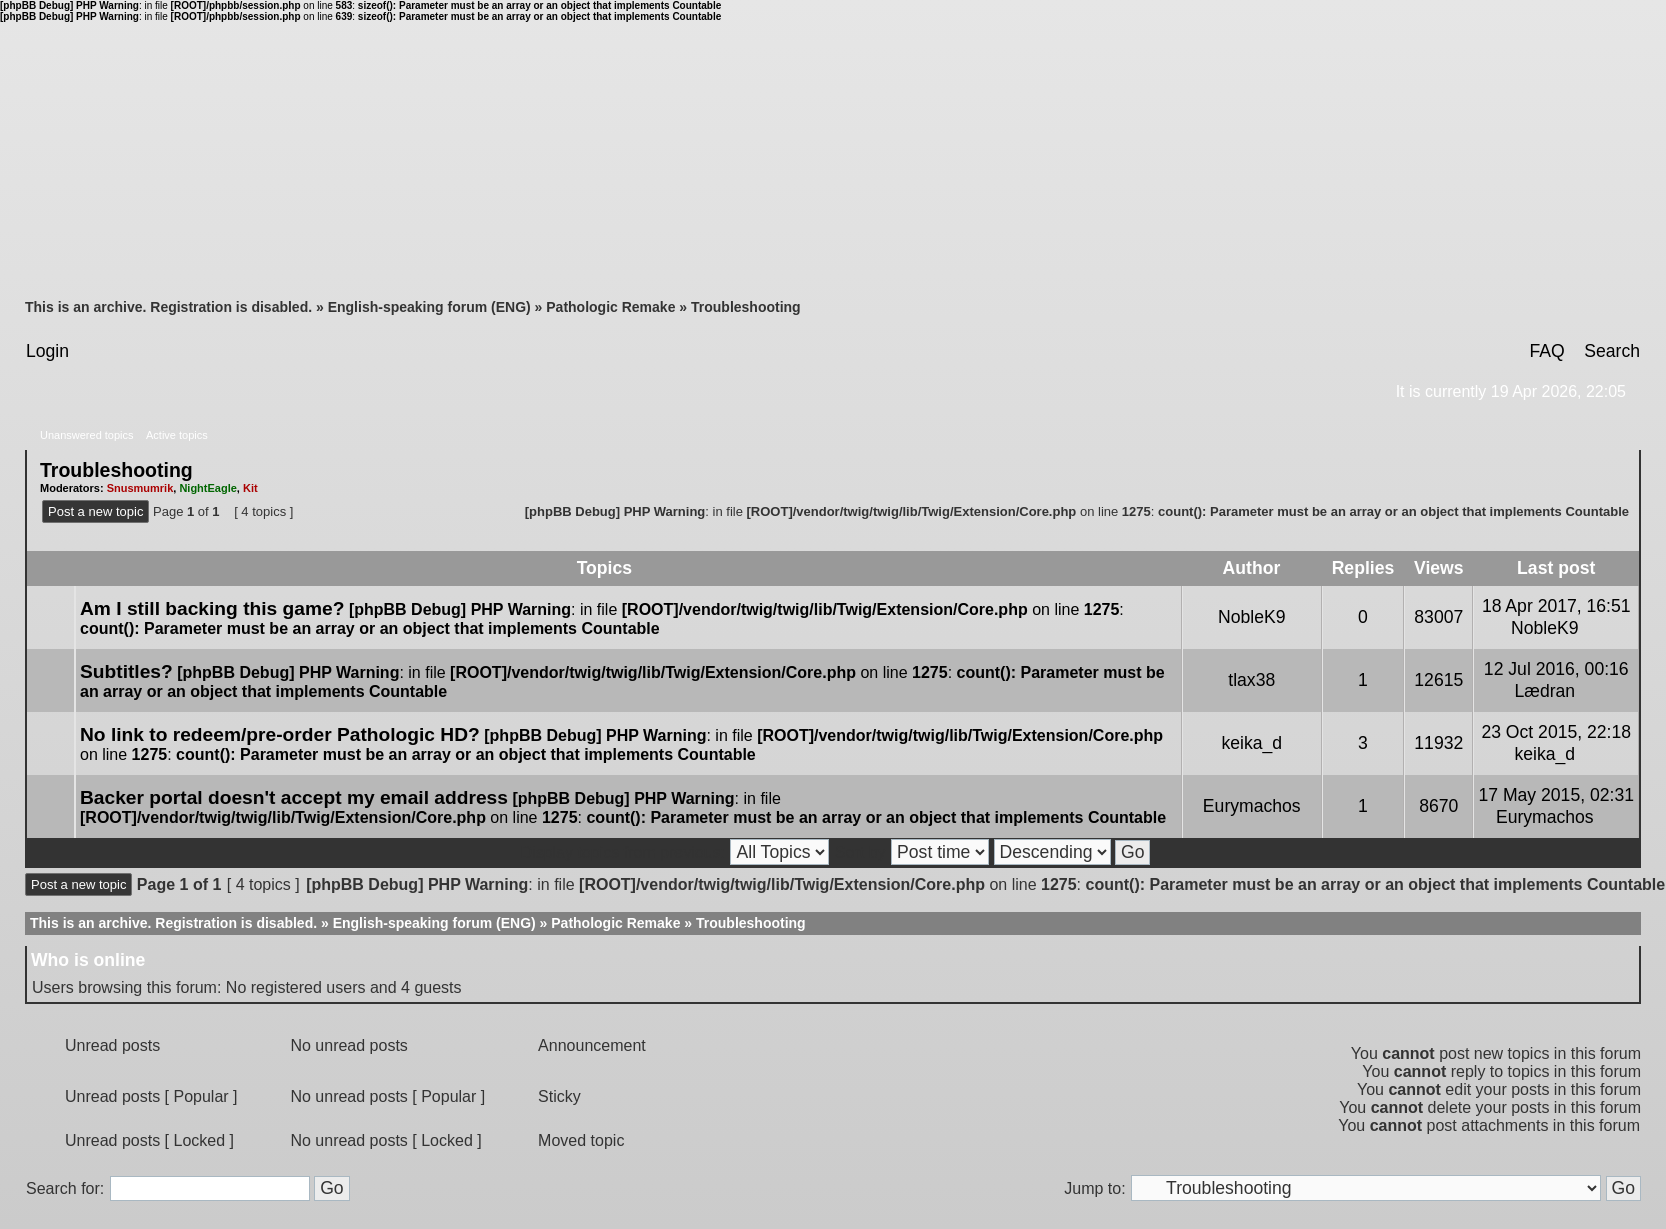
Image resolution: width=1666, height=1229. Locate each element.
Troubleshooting (746, 307)
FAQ (1546, 351)
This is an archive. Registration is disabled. (168, 307)
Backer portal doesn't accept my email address (294, 797)
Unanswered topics (87, 435)
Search (1612, 351)
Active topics (177, 435)
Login (47, 351)
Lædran (1544, 691)
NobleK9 (1252, 617)
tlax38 (1251, 680)
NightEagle (207, 488)
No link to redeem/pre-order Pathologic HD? (280, 734)
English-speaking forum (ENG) (429, 307)
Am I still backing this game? (212, 608)
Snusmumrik (140, 488)
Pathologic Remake (610, 307)
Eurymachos (1252, 806)
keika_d (1251, 743)
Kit (250, 488)
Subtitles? (126, 671)
